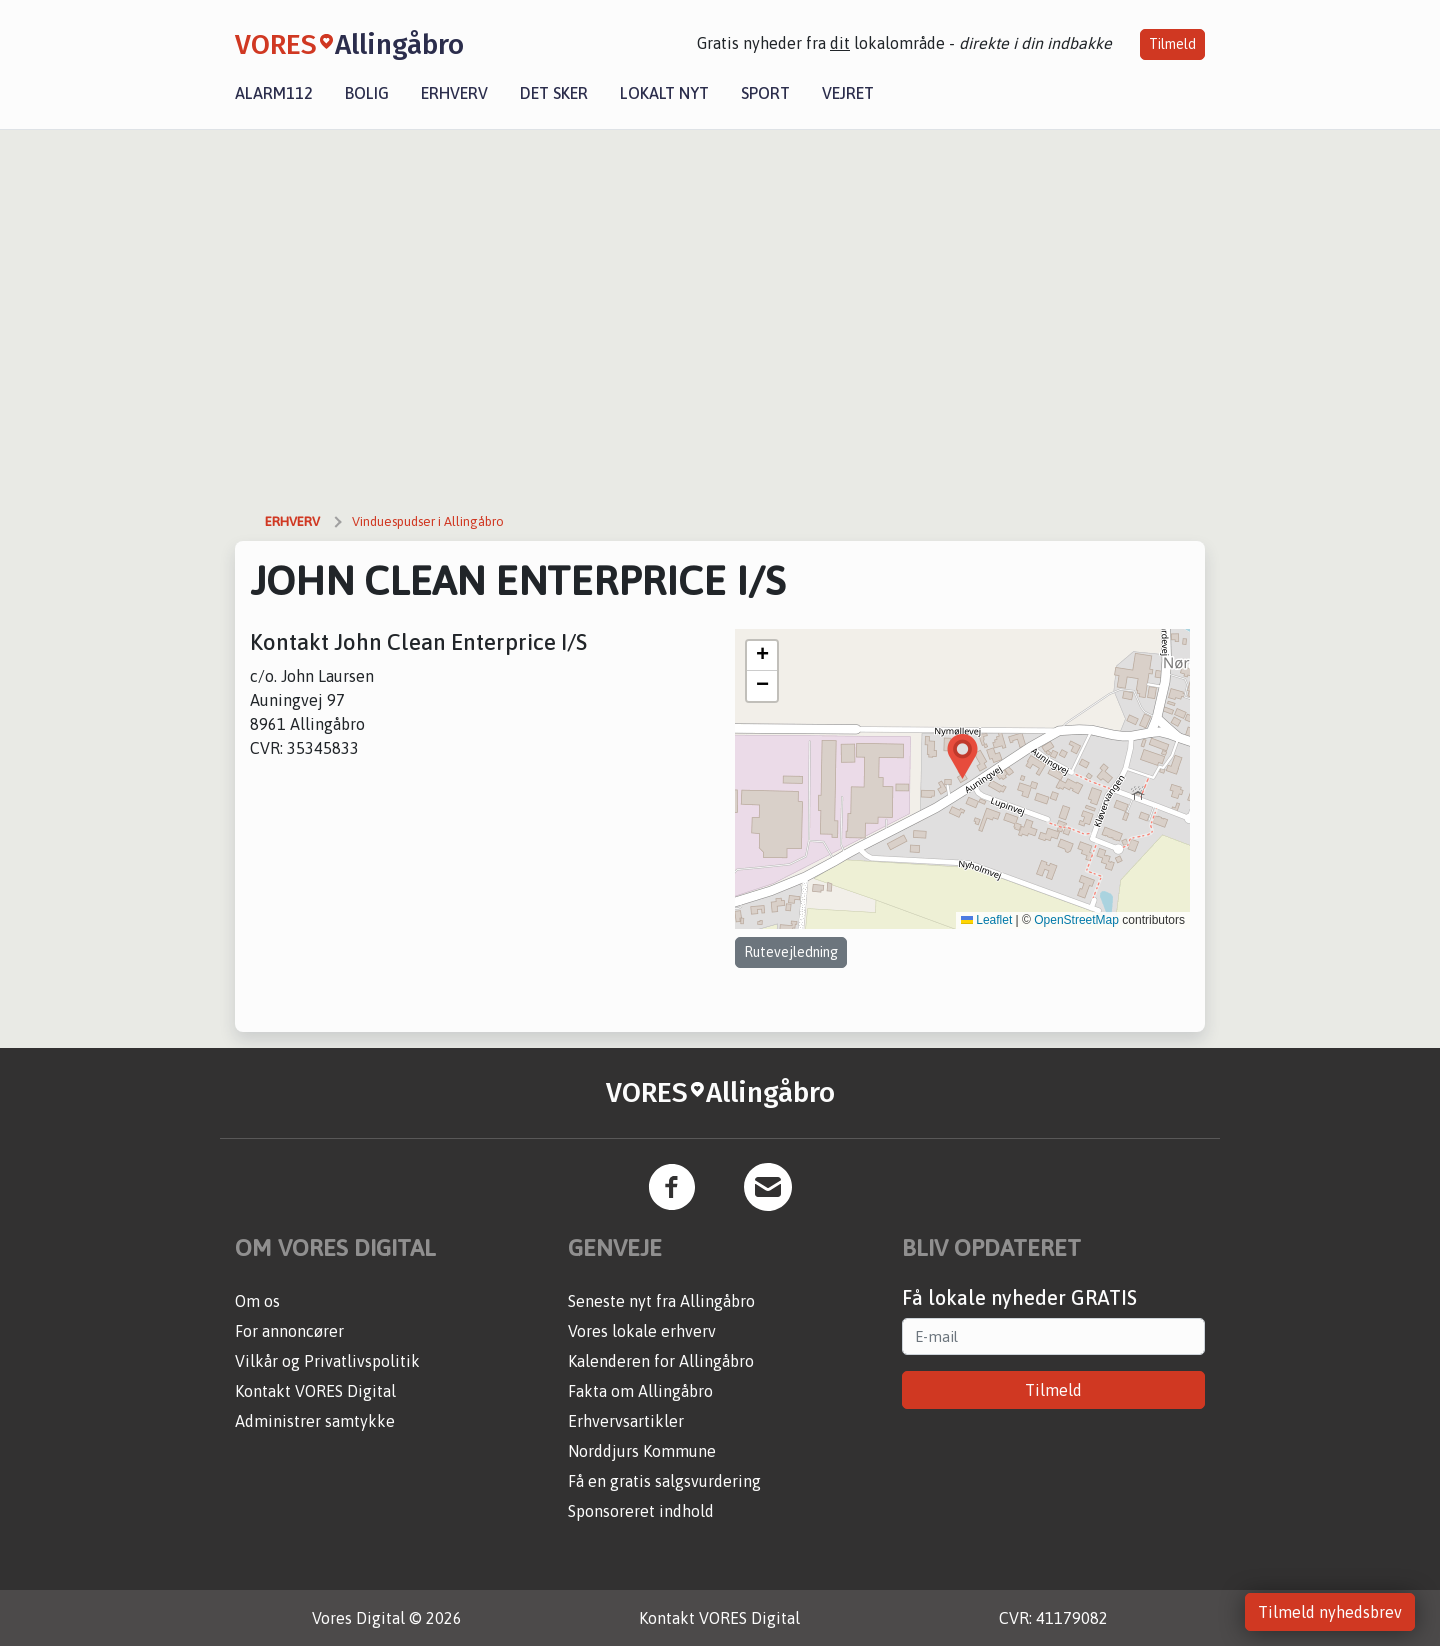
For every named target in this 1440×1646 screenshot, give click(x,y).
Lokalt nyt (664, 93)
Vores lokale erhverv (642, 1331)
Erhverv (454, 93)
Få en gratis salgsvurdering (664, 1481)
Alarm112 (274, 93)
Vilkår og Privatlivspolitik (327, 1361)
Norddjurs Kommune (642, 1451)
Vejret (848, 93)
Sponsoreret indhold (641, 1511)
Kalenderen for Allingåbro (661, 1361)
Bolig (367, 93)
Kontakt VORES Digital (315, 1391)
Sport (765, 93)
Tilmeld (1172, 44)
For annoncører (289, 1331)
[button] (962, 756)
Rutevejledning (791, 952)
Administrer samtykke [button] (315, 1421)
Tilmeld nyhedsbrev (1330, 1612)
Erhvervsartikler (626, 1421)
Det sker (554, 93)
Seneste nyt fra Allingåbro (661, 1301)
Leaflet (986, 920)
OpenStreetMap (1076, 920)
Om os (257, 1301)
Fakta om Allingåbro (640, 1391)
